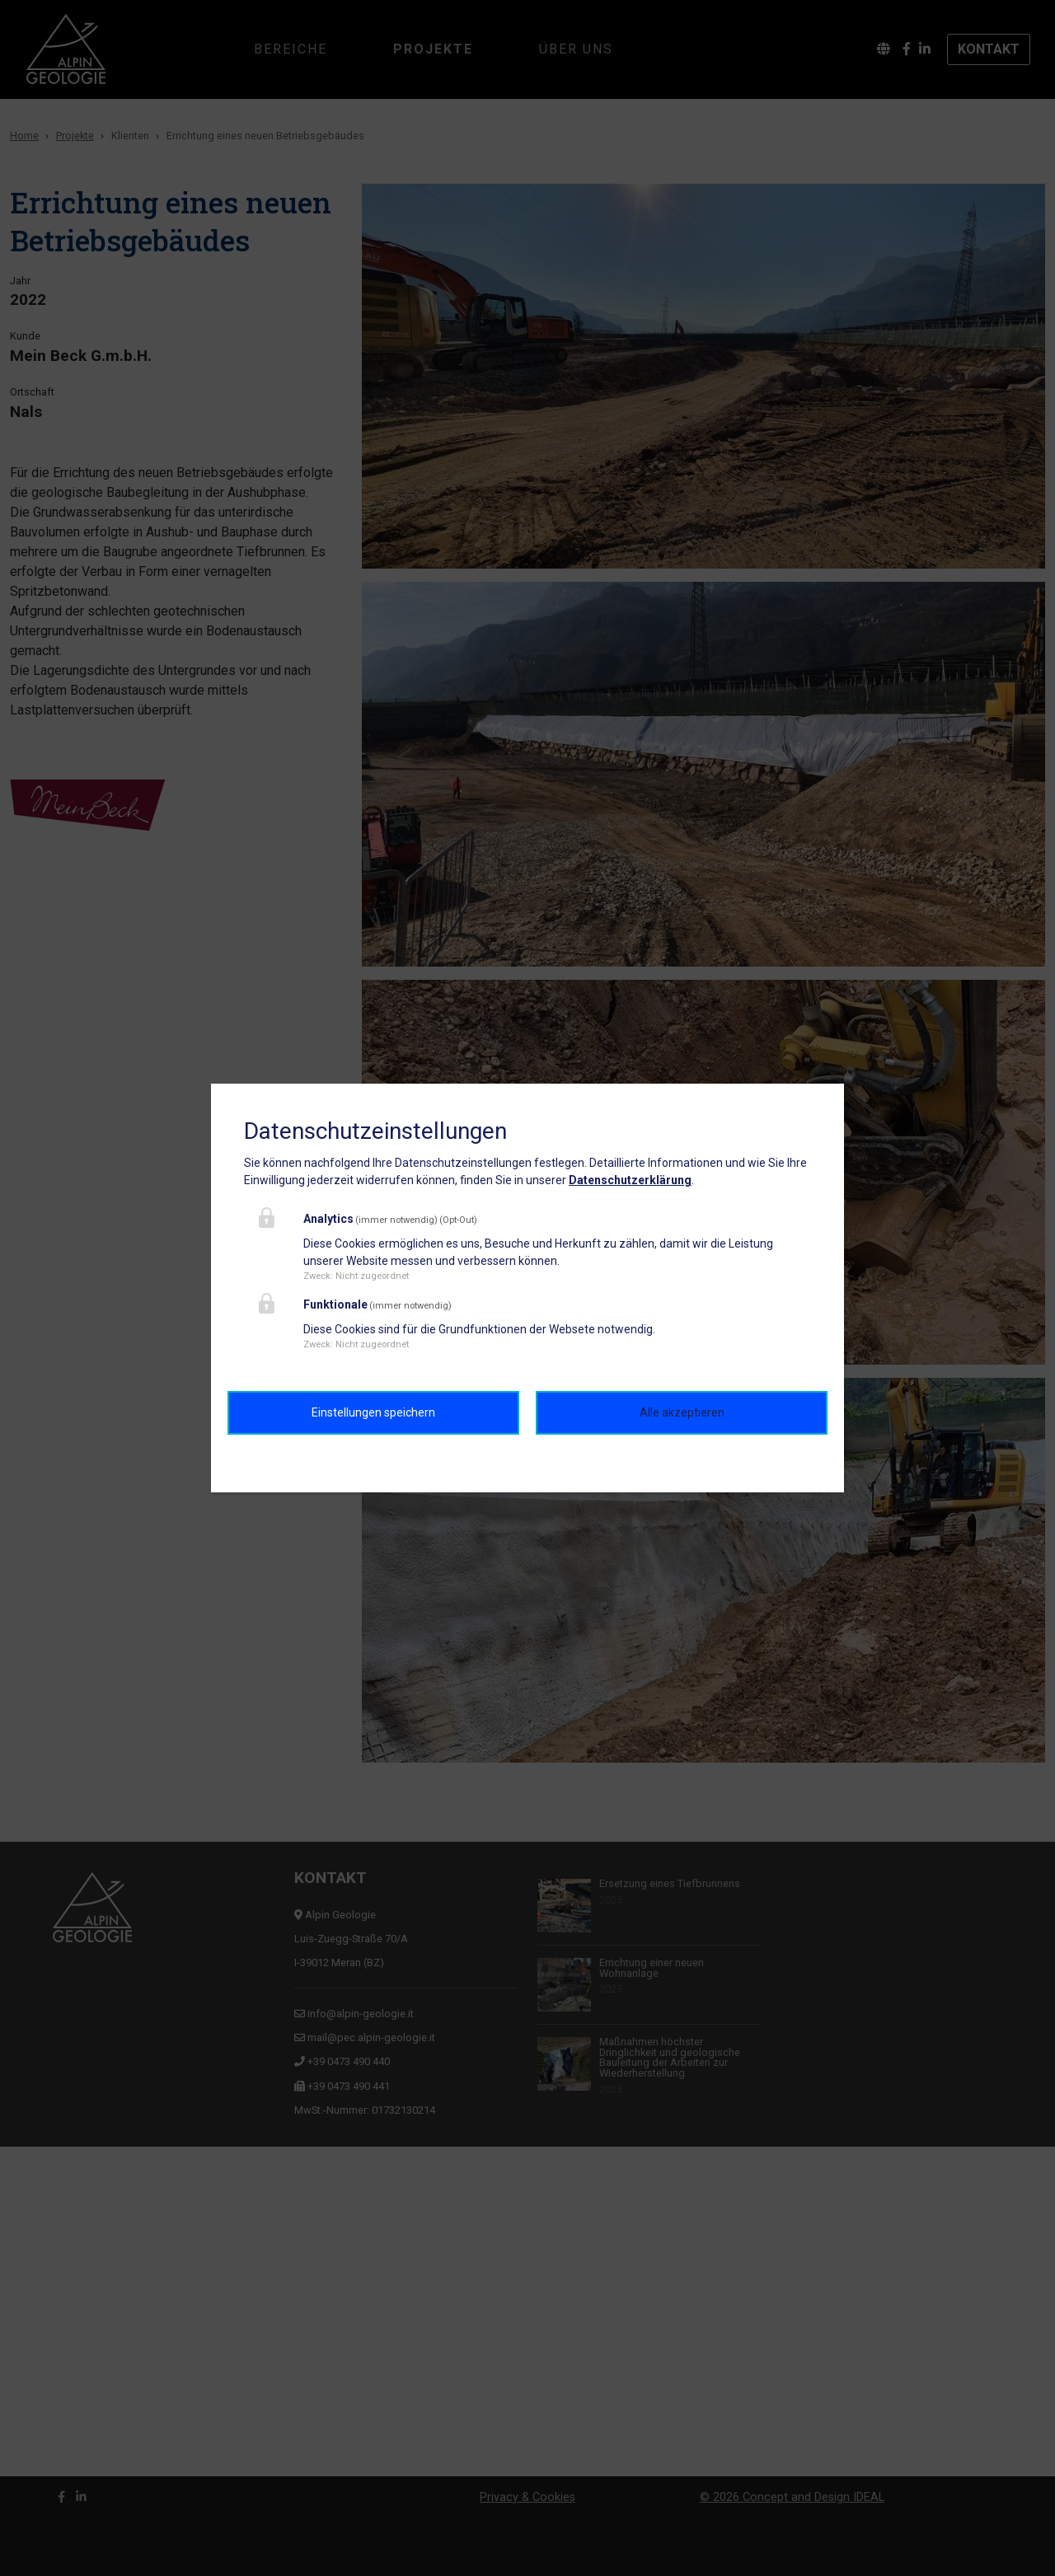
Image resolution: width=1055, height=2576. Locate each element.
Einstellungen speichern (373, 1412)
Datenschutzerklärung (630, 1180)
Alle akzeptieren (682, 1412)
